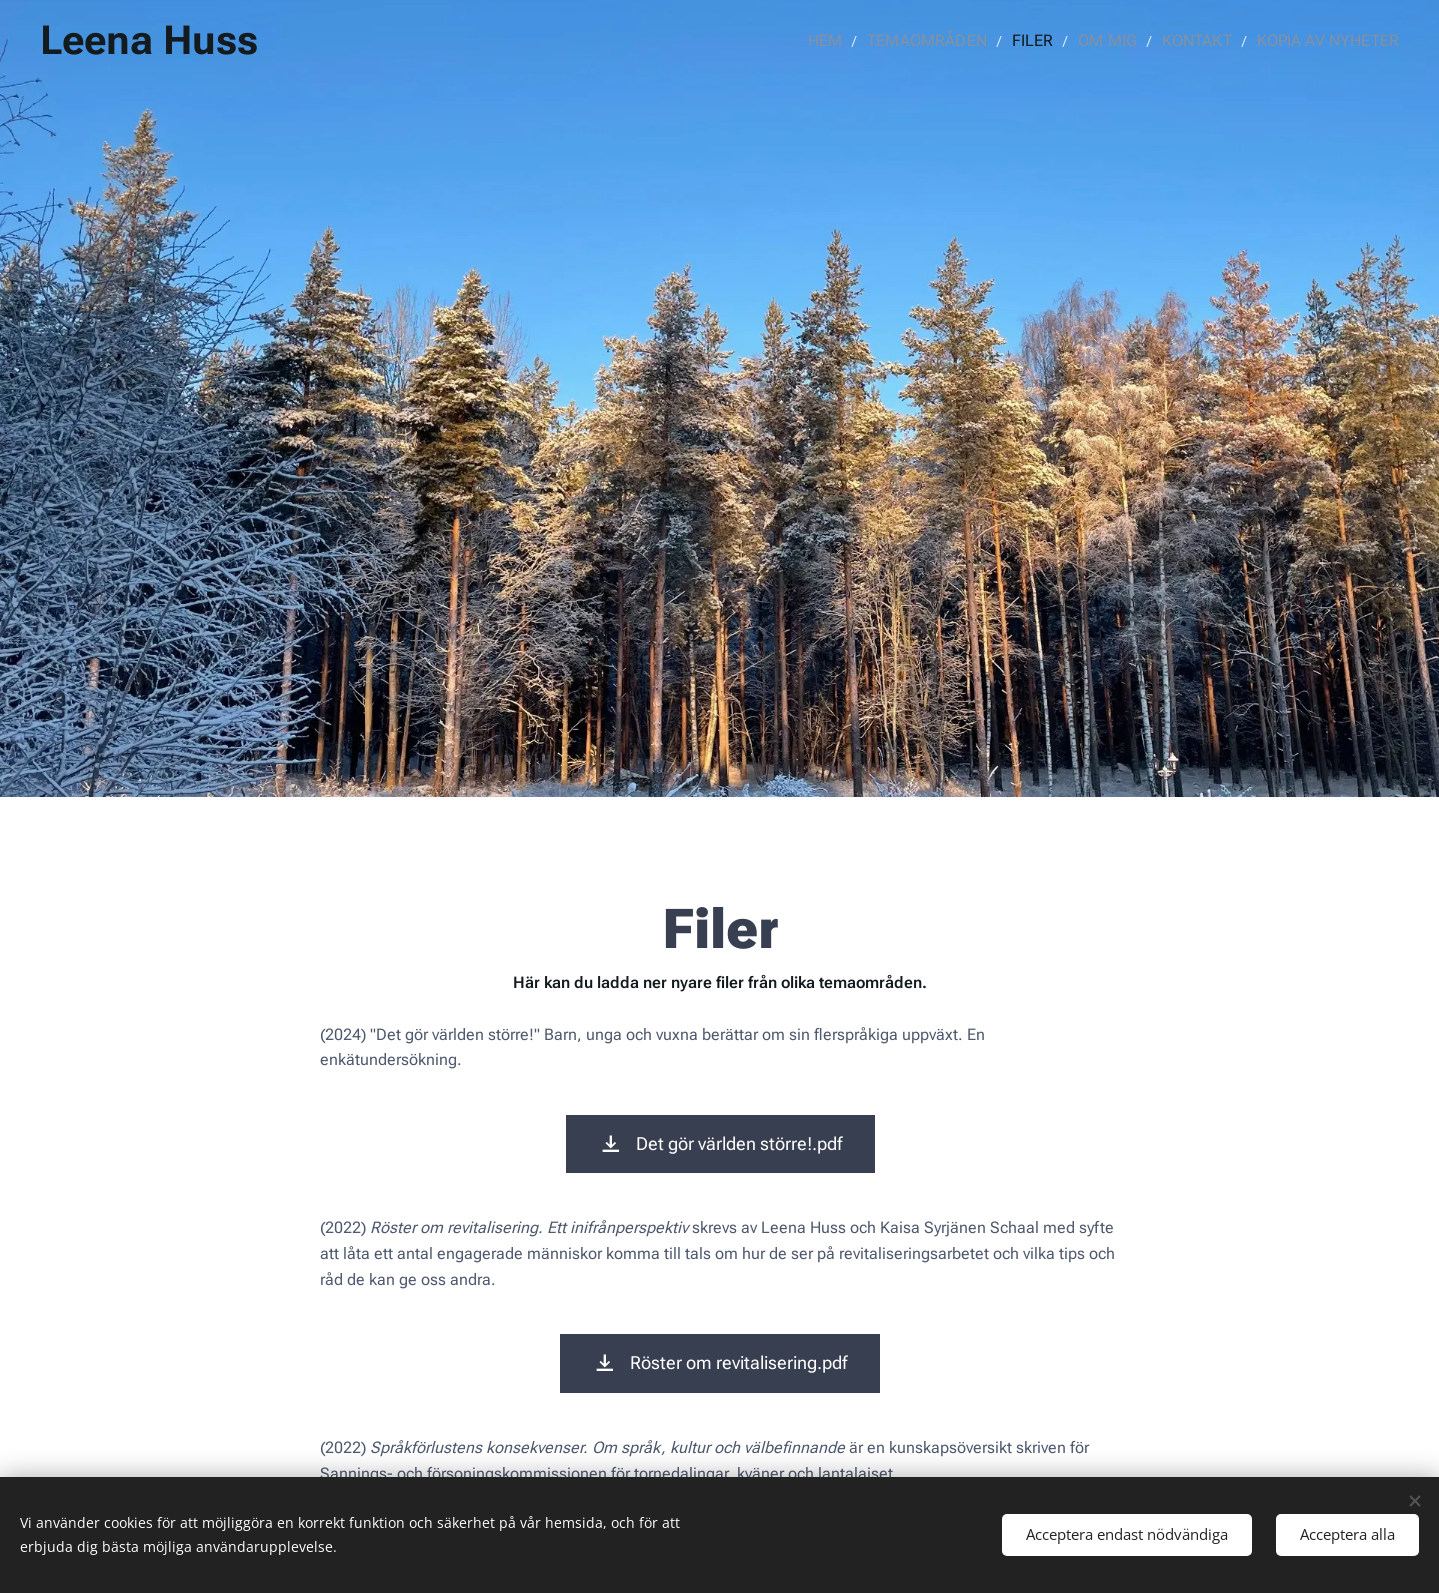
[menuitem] (855, 41)
